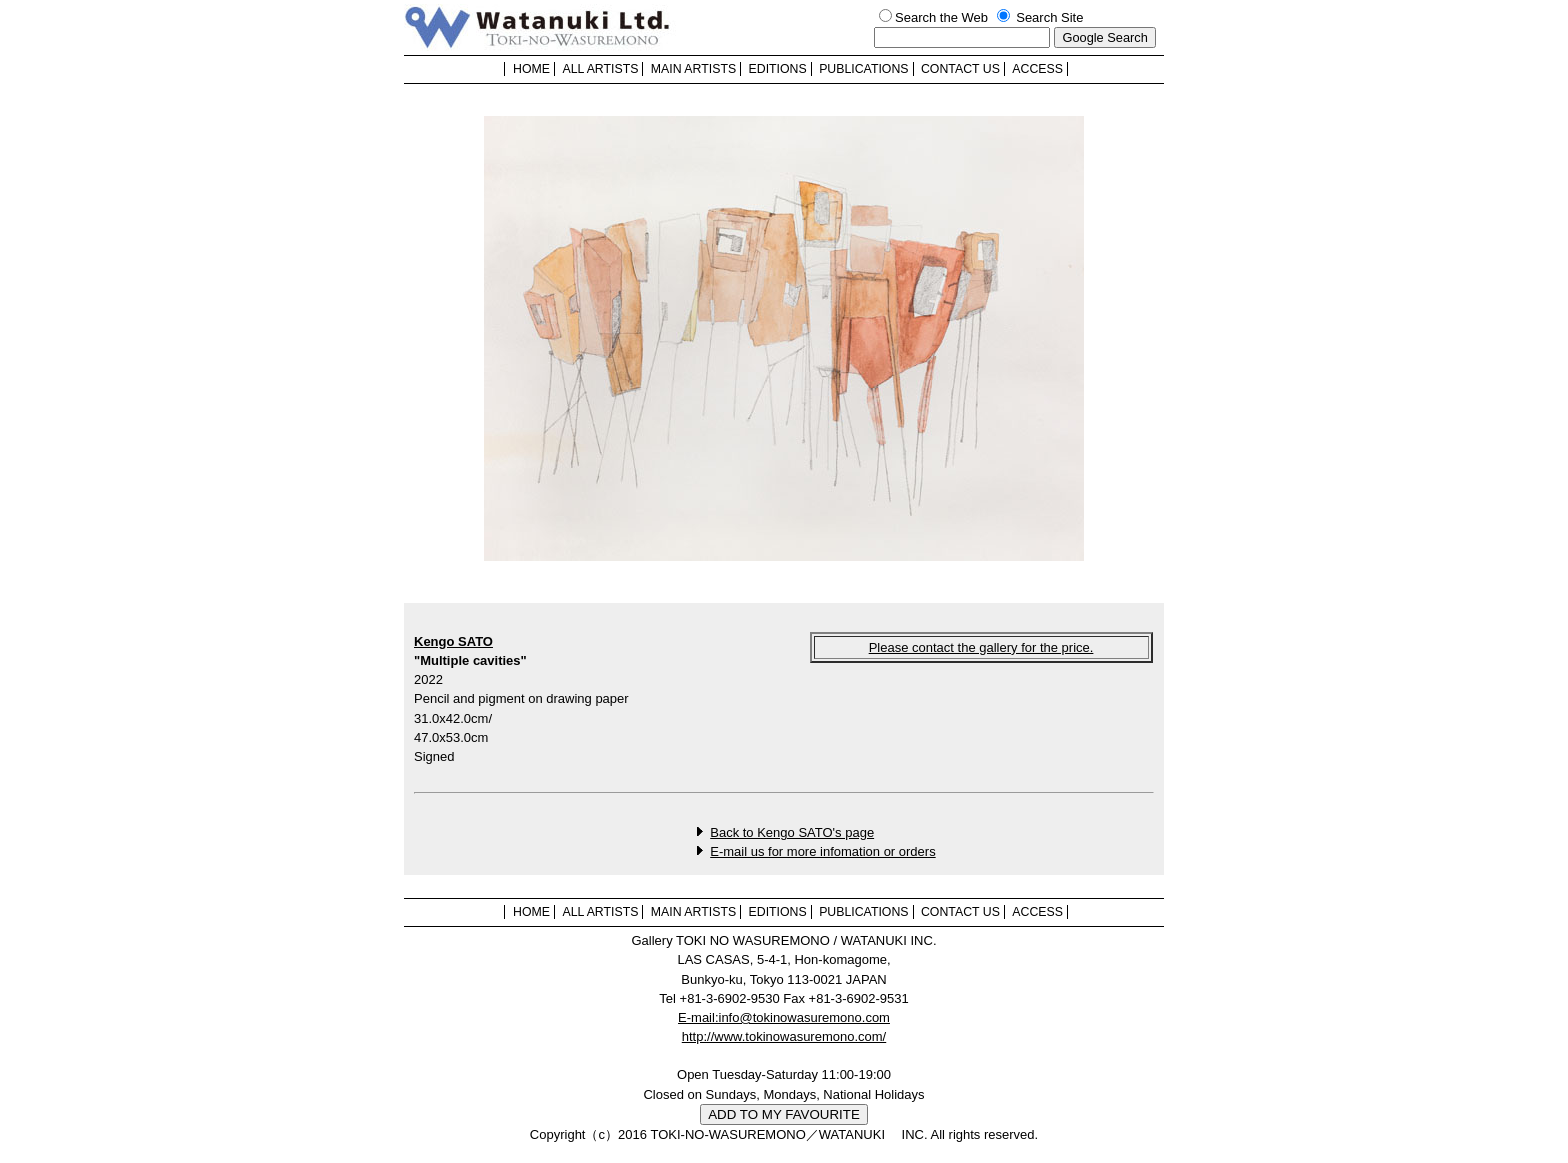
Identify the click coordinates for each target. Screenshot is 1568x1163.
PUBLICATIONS (863, 69)
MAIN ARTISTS (693, 69)
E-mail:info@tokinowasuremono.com (784, 1017)
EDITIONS (778, 69)
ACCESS (1037, 69)
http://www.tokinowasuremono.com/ (784, 1036)
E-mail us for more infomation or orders (822, 851)
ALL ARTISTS (600, 69)
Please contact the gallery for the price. (981, 647)
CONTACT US (960, 69)
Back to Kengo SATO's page (792, 832)
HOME (531, 69)
